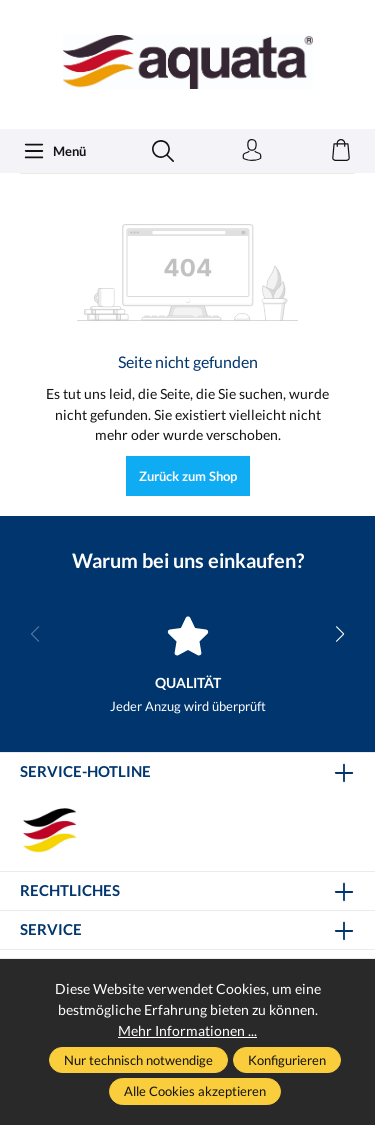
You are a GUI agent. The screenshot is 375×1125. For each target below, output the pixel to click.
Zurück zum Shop (188, 476)
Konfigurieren (287, 1060)
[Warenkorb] (341, 151)
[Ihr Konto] (252, 151)
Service (51, 930)
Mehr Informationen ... (187, 1030)
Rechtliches (70, 891)
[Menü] (54, 151)
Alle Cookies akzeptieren (195, 1091)
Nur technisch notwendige (138, 1060)
